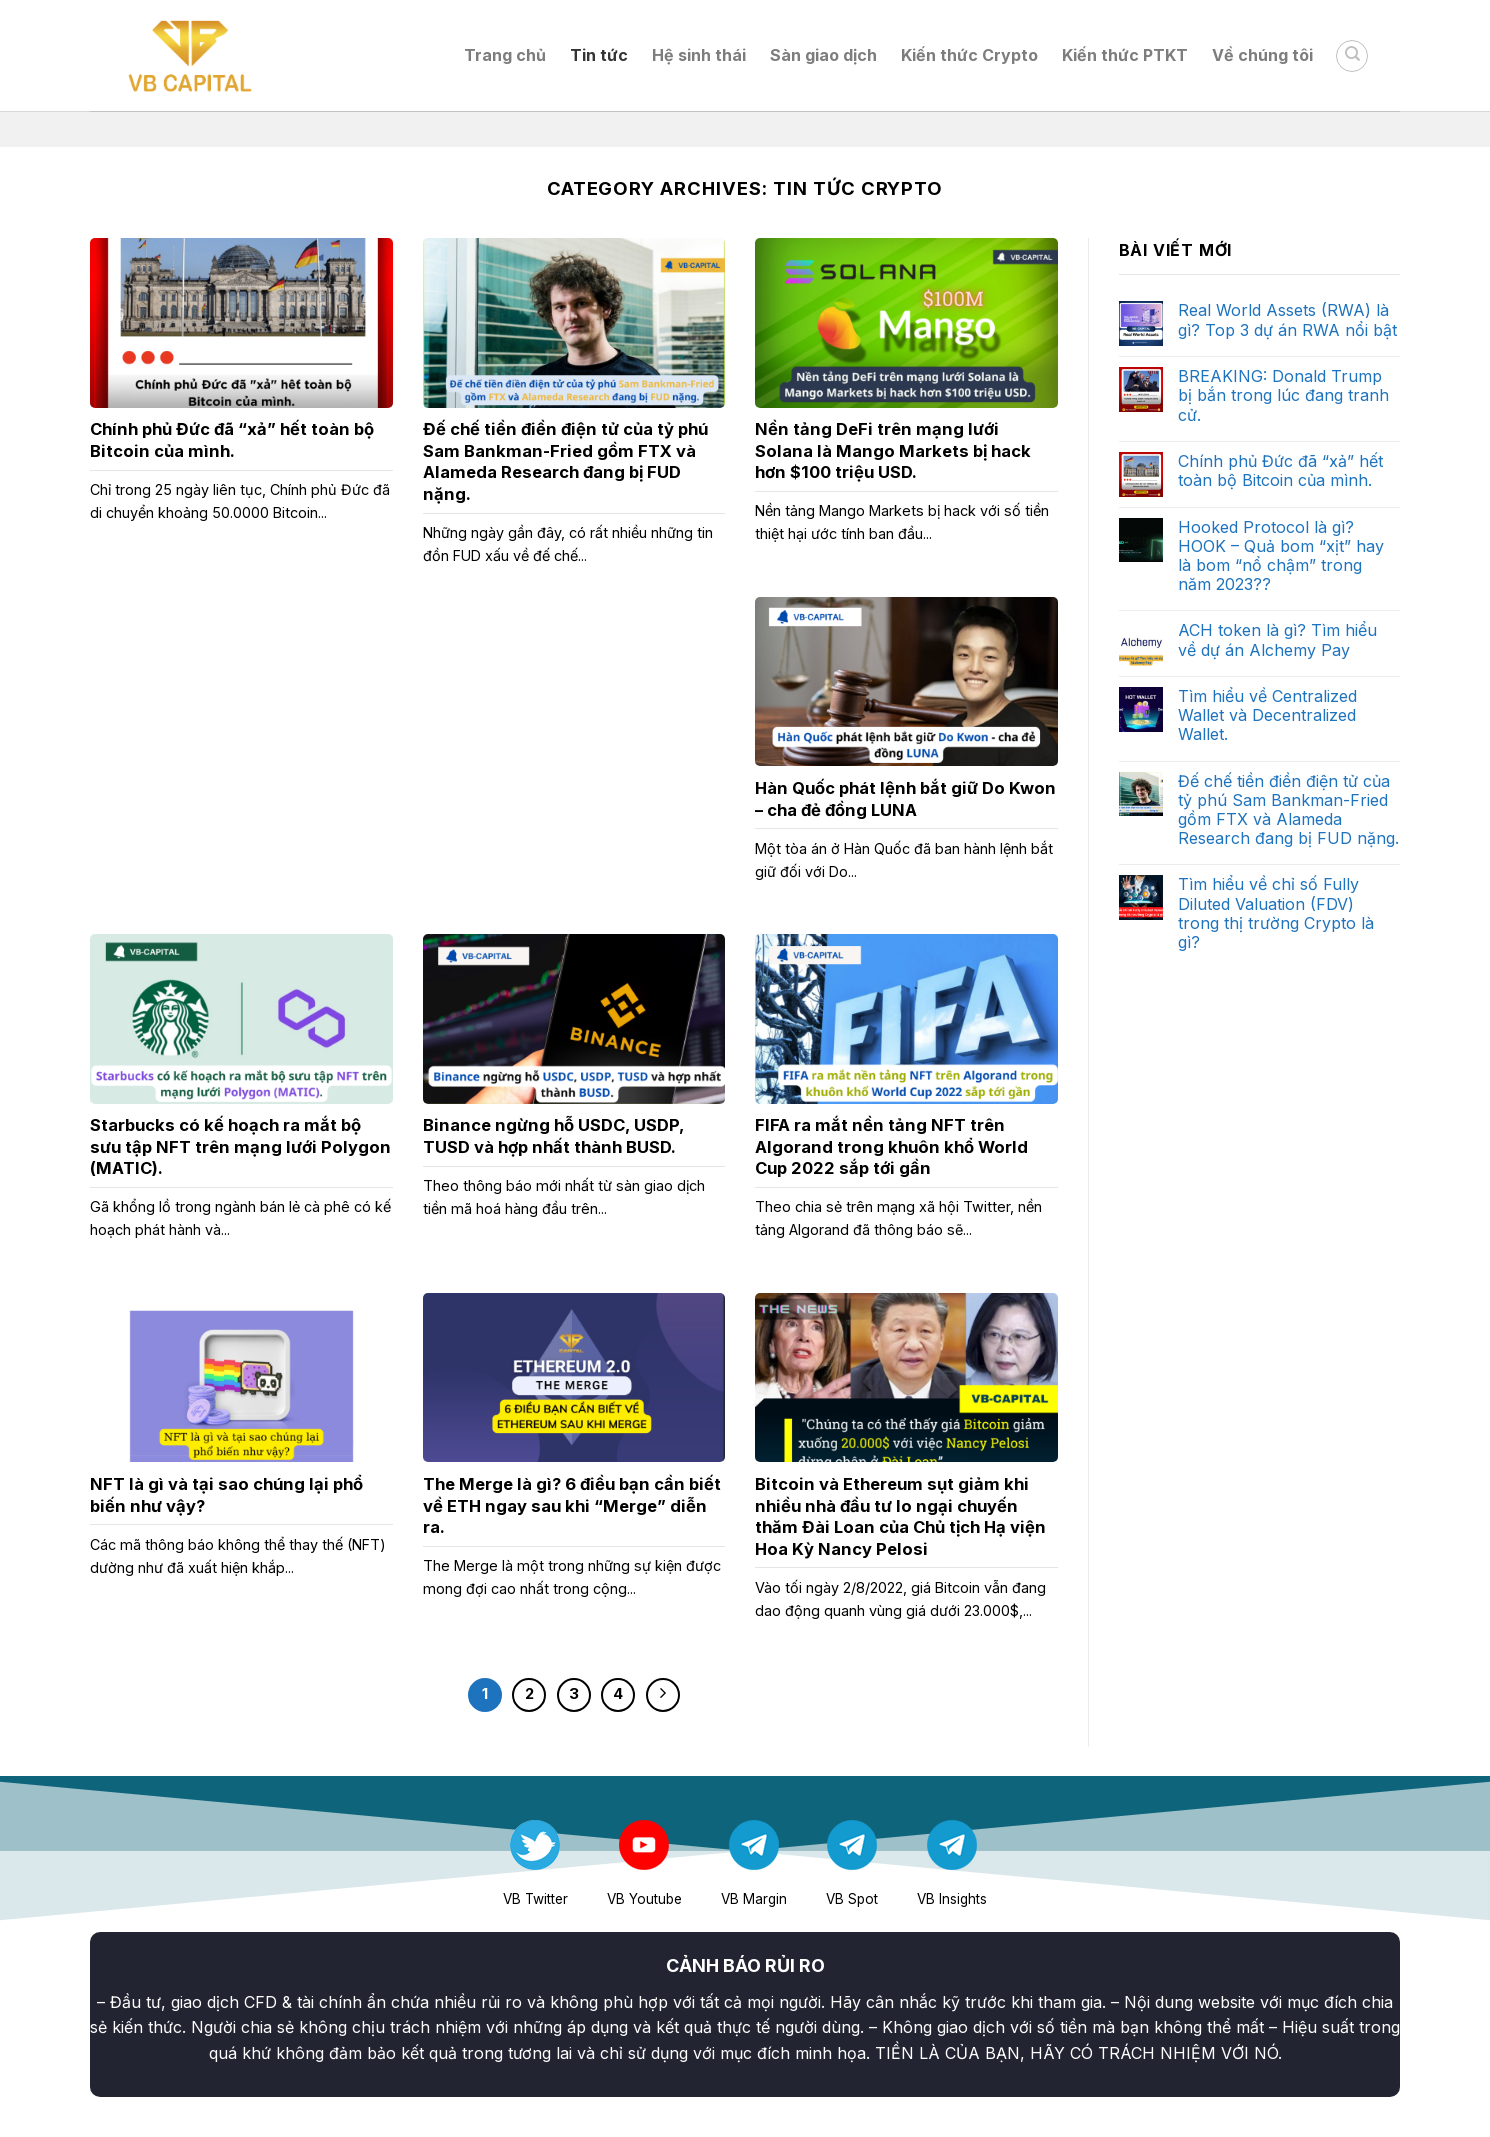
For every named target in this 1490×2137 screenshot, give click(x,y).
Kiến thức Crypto (969, 55)
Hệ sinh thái (699, 55)
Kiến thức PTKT (1125, 55)
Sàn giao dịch (823, 55)
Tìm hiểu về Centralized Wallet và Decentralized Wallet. (1267, 715)
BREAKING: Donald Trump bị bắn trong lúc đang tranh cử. (1283, 395)
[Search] (1352, 56)
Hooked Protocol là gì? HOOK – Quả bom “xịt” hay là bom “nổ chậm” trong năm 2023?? (1281, 556)
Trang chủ (505, 55)
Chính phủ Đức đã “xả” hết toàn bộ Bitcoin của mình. (1280, 471)
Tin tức (599, 55)
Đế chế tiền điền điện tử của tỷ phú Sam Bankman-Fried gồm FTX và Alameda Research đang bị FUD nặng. (1288, 810)
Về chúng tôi (1262, 55)
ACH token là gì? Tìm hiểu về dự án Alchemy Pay (1277, 640)
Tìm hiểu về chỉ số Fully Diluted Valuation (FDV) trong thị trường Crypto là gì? (1276, 913)
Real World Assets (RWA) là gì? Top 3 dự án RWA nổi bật (1287, 320)
